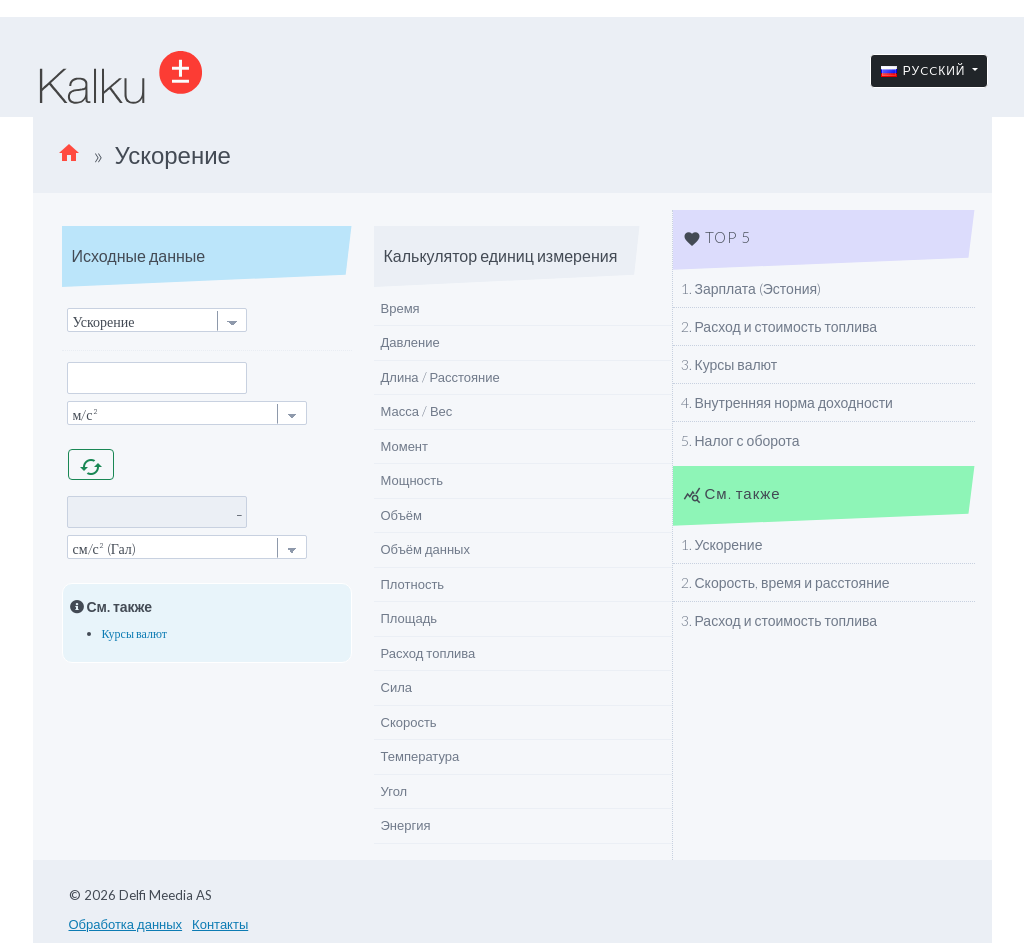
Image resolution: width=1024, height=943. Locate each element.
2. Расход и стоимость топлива (779, 326)
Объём (401, 515)
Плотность (413, 584)
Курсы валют (134, 633)
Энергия (406, 825)
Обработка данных (126, 924)
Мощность (412, 480)
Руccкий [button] (925, 70)
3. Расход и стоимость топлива (779, 620)
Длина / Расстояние (440, 377)
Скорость (409, 722)
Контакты (220, 924)
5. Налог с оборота (740, 440)
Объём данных (425, 549)
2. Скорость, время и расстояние (785, 582)
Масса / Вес (417, 411)
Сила (396, 687)
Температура (420, 756)
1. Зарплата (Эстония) (751, 288)
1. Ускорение (722, 544)
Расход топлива (428, 653)
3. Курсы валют (729, 364)
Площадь (409, 618)
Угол (394, 791)
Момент (405, 446)
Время (400, 308)
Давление (410, 342)
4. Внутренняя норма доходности (787, 402)
